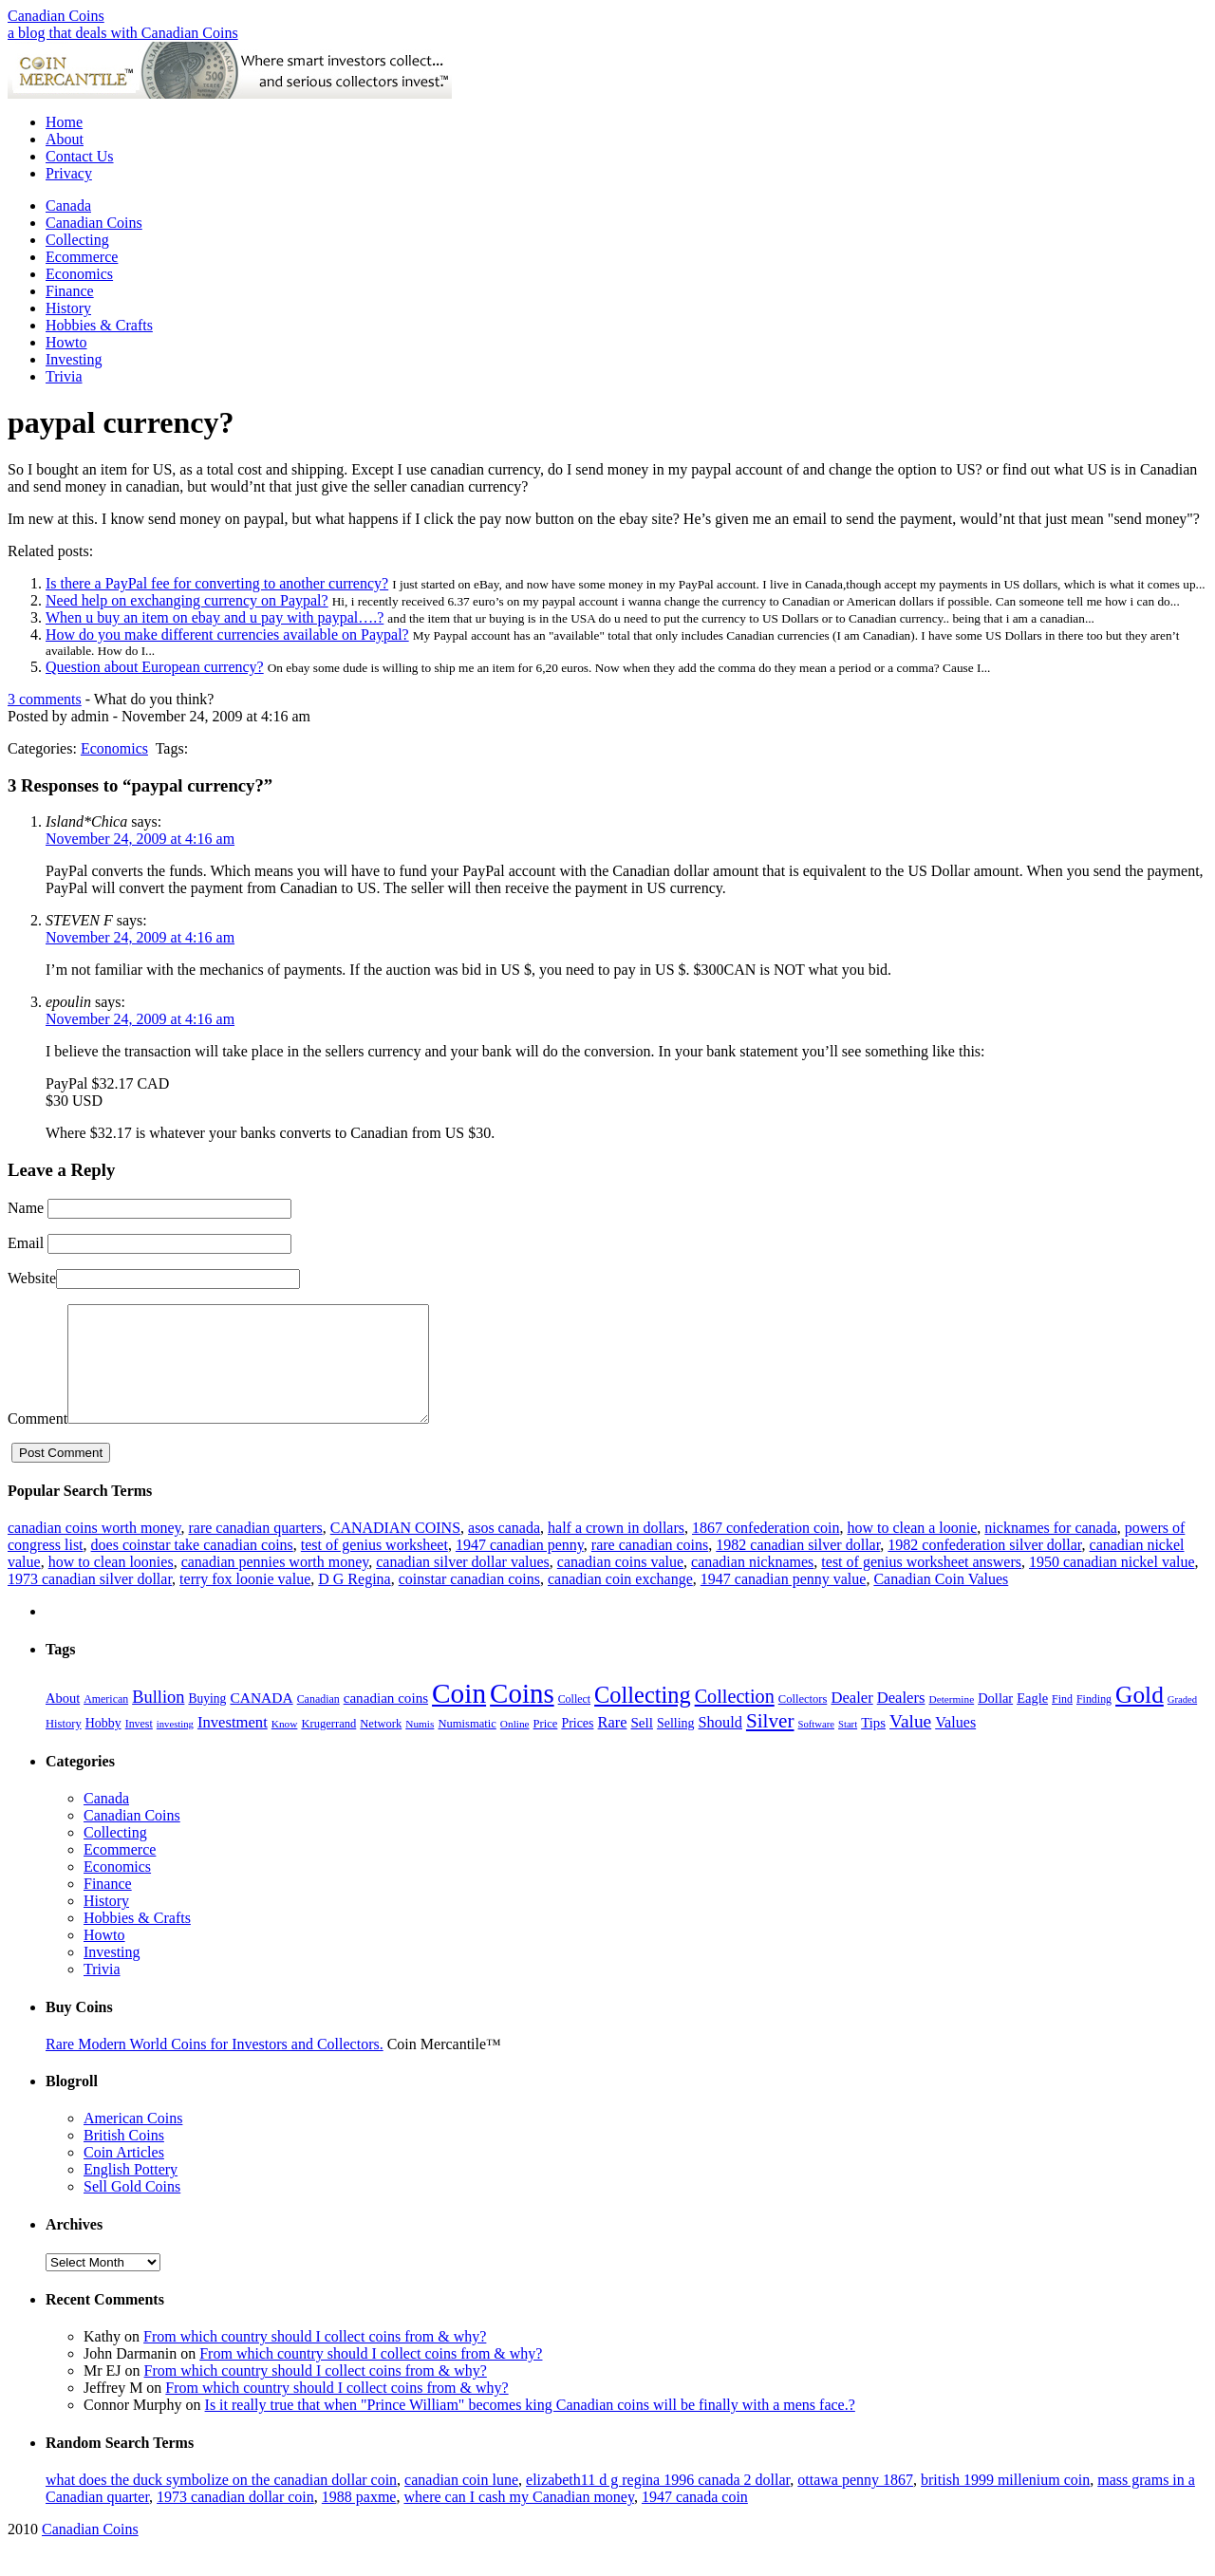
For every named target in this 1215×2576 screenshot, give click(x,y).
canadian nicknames (752, 1585)
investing (175, 1747)
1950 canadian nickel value (1112, 1585)
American (106, 1721)
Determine (951, 1721)
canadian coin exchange (620, 1602)
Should (719, 1745)
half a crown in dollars (616, 1550)
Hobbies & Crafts (99, 325)
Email (26, 1243)
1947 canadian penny (520, 1567)
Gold (1139, 1717)
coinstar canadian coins (469, 1602)
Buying (207, 1721)
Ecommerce (82, 257)
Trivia (64, 376)
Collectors (803, 1721)
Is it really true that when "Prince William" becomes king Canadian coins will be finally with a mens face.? (530, 2427)
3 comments (45, 699)
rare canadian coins (649, 1567)
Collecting (77, 240)
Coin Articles (124, 2175)
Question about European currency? (155, 667)
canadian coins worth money (94, 1550)
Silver (770, 1743)
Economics (79, 274)
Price (545, 1746)
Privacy (69, 173)
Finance (70, 291)
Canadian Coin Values (940, 1602)
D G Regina (354, 1602)
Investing (74, 359)
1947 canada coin (695, 2519)
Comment (37, 1441)
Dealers (901, 1720)
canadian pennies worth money (275, 1585)
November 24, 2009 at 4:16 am (140, 839)
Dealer (851, 1720)
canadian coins (386, 1720)
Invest (139, 1746)
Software (816, 1747)
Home (64, 122)
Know (284, 1746)
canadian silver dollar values (463, 1585)
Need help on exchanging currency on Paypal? (187, 600)
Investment (232, 1745)
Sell (641, 1745)
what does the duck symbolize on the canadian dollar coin (221, 2502)
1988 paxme (359, 2519)
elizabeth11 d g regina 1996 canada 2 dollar (658, 2502)
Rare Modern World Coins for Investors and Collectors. (214, 2067)
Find (1062, 1721)
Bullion (158, 1719)
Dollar (995, 1720)
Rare (612, 1745)
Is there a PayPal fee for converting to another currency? (217, 583)
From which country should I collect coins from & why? (314, 2359)
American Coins (133, 2141)
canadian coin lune (461, 2502)
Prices (577, 1746)
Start (847, 1747)
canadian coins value (620, 1585)
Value (910, 1744)
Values (955, 1745)
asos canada (504, 1550)
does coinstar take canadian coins (192, 1567)
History (68, 308)
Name (26, 1208)
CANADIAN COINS (395, 1550)
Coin (459, 1716)
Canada (68, 205)
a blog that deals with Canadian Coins (123, 33)
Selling (676, 1746)
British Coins (124, 2158)
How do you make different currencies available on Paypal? (227, 634)
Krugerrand (328, 1746)
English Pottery (131, 2192)
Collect (574, 1721)
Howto (66, 342)
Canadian (318, 1721)
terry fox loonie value (244, 1602)
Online (515, 1746)
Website (32, 1278)
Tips (873, 1745)
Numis (419, 1746)
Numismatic (466, 1746)
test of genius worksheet (374, 1567)
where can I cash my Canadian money (518, 2519)
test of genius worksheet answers (921, 1585)
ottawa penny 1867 (855, 2502)
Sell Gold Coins (132, 2209)
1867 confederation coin (766, 1550)
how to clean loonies (111, 1585)
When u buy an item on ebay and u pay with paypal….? (214, 617)
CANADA (261, 1720)
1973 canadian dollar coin (235, 2519)
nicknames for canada (1050, 1550)
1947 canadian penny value (784, 1602)
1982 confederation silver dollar (984, 1567)
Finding (1094, 1721)
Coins (522, 1716)
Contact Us (80, 156)
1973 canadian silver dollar (90, 1602)
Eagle (1032, 1720)
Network (381, 1746)
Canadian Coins (56, 16)
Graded (1182, 1722)
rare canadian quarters (255, 1550)
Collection (735, 1718)
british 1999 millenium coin (1005, 2502)
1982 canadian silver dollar (798, 1567)
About (65, 139)
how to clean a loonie (912, 1550)
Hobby (103, 1746)
